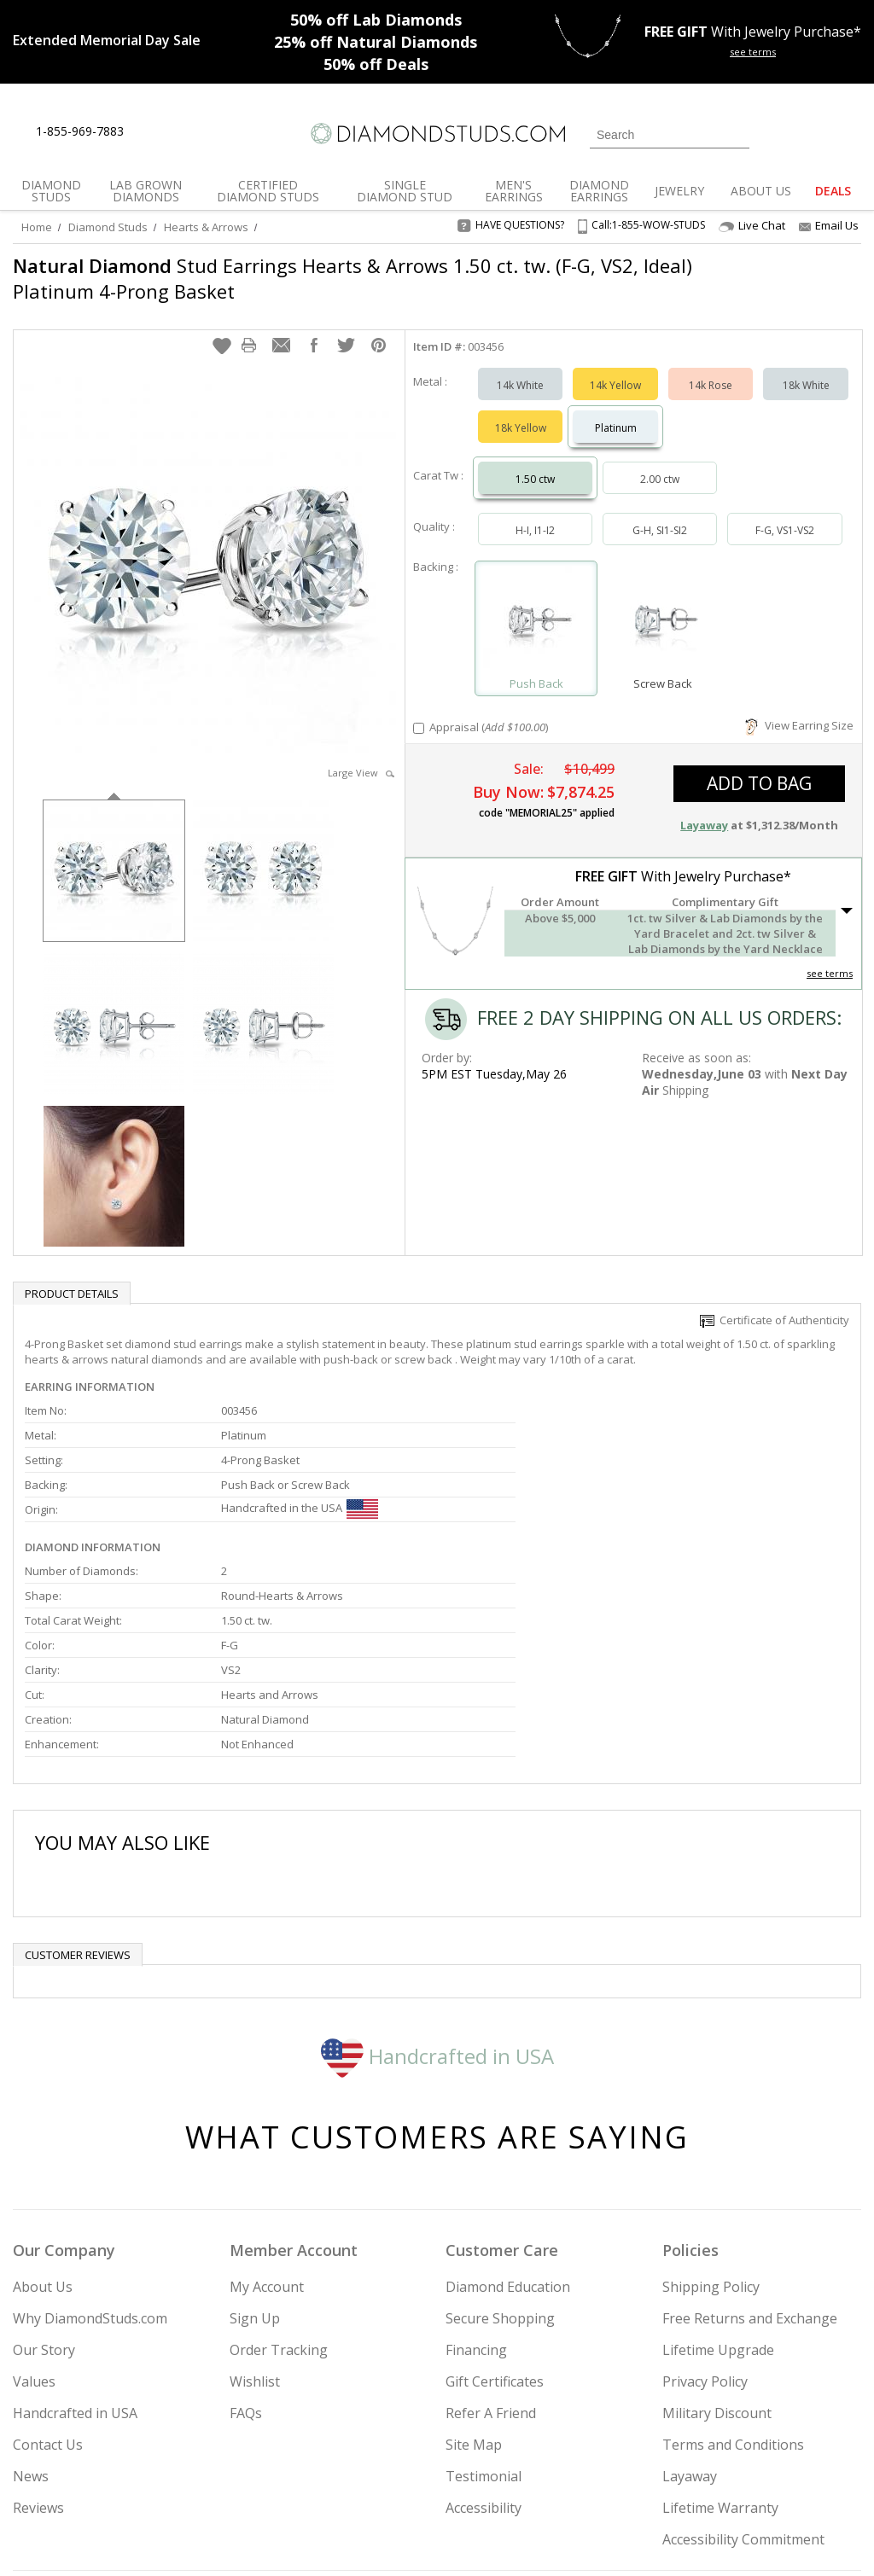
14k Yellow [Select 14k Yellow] (615, 368)
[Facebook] (717, 2476)
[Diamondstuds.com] (437, 133)
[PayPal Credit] (573, 2538)
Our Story (44, 2176)
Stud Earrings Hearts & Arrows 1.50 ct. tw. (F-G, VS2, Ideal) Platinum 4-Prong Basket (352, 278)
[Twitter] (677, 2476)
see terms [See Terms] (830, 956)
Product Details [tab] (72, 1276)
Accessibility (483, 2334)
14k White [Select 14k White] (520, 368)
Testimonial (483, 2303)
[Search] (669, 134)
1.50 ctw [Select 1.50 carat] (535, 462)
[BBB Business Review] (305, 2538)
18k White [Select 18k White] (806, 368)
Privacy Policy (705, 2208)
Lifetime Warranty (720, 2334)
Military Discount (717, 2239)
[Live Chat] (151, 132)
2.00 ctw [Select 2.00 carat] (659, 462)
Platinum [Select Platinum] (616, 411)
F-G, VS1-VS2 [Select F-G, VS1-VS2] (784, 513)
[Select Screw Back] (663, 604)
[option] (114, 852)
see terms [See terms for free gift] (753, 51)
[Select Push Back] (536, 604)
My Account (267, 2113)
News (31, 2303)
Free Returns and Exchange (749, 2145)
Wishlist (255, 2208)
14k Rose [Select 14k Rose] (710, 368)
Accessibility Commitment (743, 2366)
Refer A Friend (491, 2239)
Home (36, 227)
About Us (43, 2113)
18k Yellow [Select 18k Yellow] (520, 411)
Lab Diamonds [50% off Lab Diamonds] (376, 19)
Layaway (689, 2303)
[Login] (772, 133)
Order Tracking (279, 2176)
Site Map (474, 2271)
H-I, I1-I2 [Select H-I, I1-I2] (535, 513)
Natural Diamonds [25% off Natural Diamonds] (375, 42)
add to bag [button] (759, 766)
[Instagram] (632, 2476)
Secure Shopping (500, 2145)
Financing (476, 2176)
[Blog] (800, 2476)
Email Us (829, 225)
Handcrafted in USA (437, 1882)
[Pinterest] (755, 2476)
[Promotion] (107, 40)
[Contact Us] (191, 132)
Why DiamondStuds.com (90, 2145)
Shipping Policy (711, 2113)
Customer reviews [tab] (78, 1781)
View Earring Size (799, 708)
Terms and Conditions (733, 2271)
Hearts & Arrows (206, 227)
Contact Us (48, 2271)
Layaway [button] (704, 808)
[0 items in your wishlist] (810, 133)
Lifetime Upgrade (718, 2176)
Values (34, 2208)
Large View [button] (361, 755)
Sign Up (255, 2145)
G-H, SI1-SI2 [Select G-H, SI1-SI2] (659, 513)
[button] (222, 328)
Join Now (500, 2470)
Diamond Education (508, 2113)
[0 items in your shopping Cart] (849, 133)
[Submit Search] (736, 134)
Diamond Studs (108, 227)
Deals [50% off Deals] (375, 64)
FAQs (246, 2239)
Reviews (38, 2334)
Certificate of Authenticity (774, 1303)
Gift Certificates (495, 2208)
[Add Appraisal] (418, 711)
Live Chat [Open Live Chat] (752, 225)
